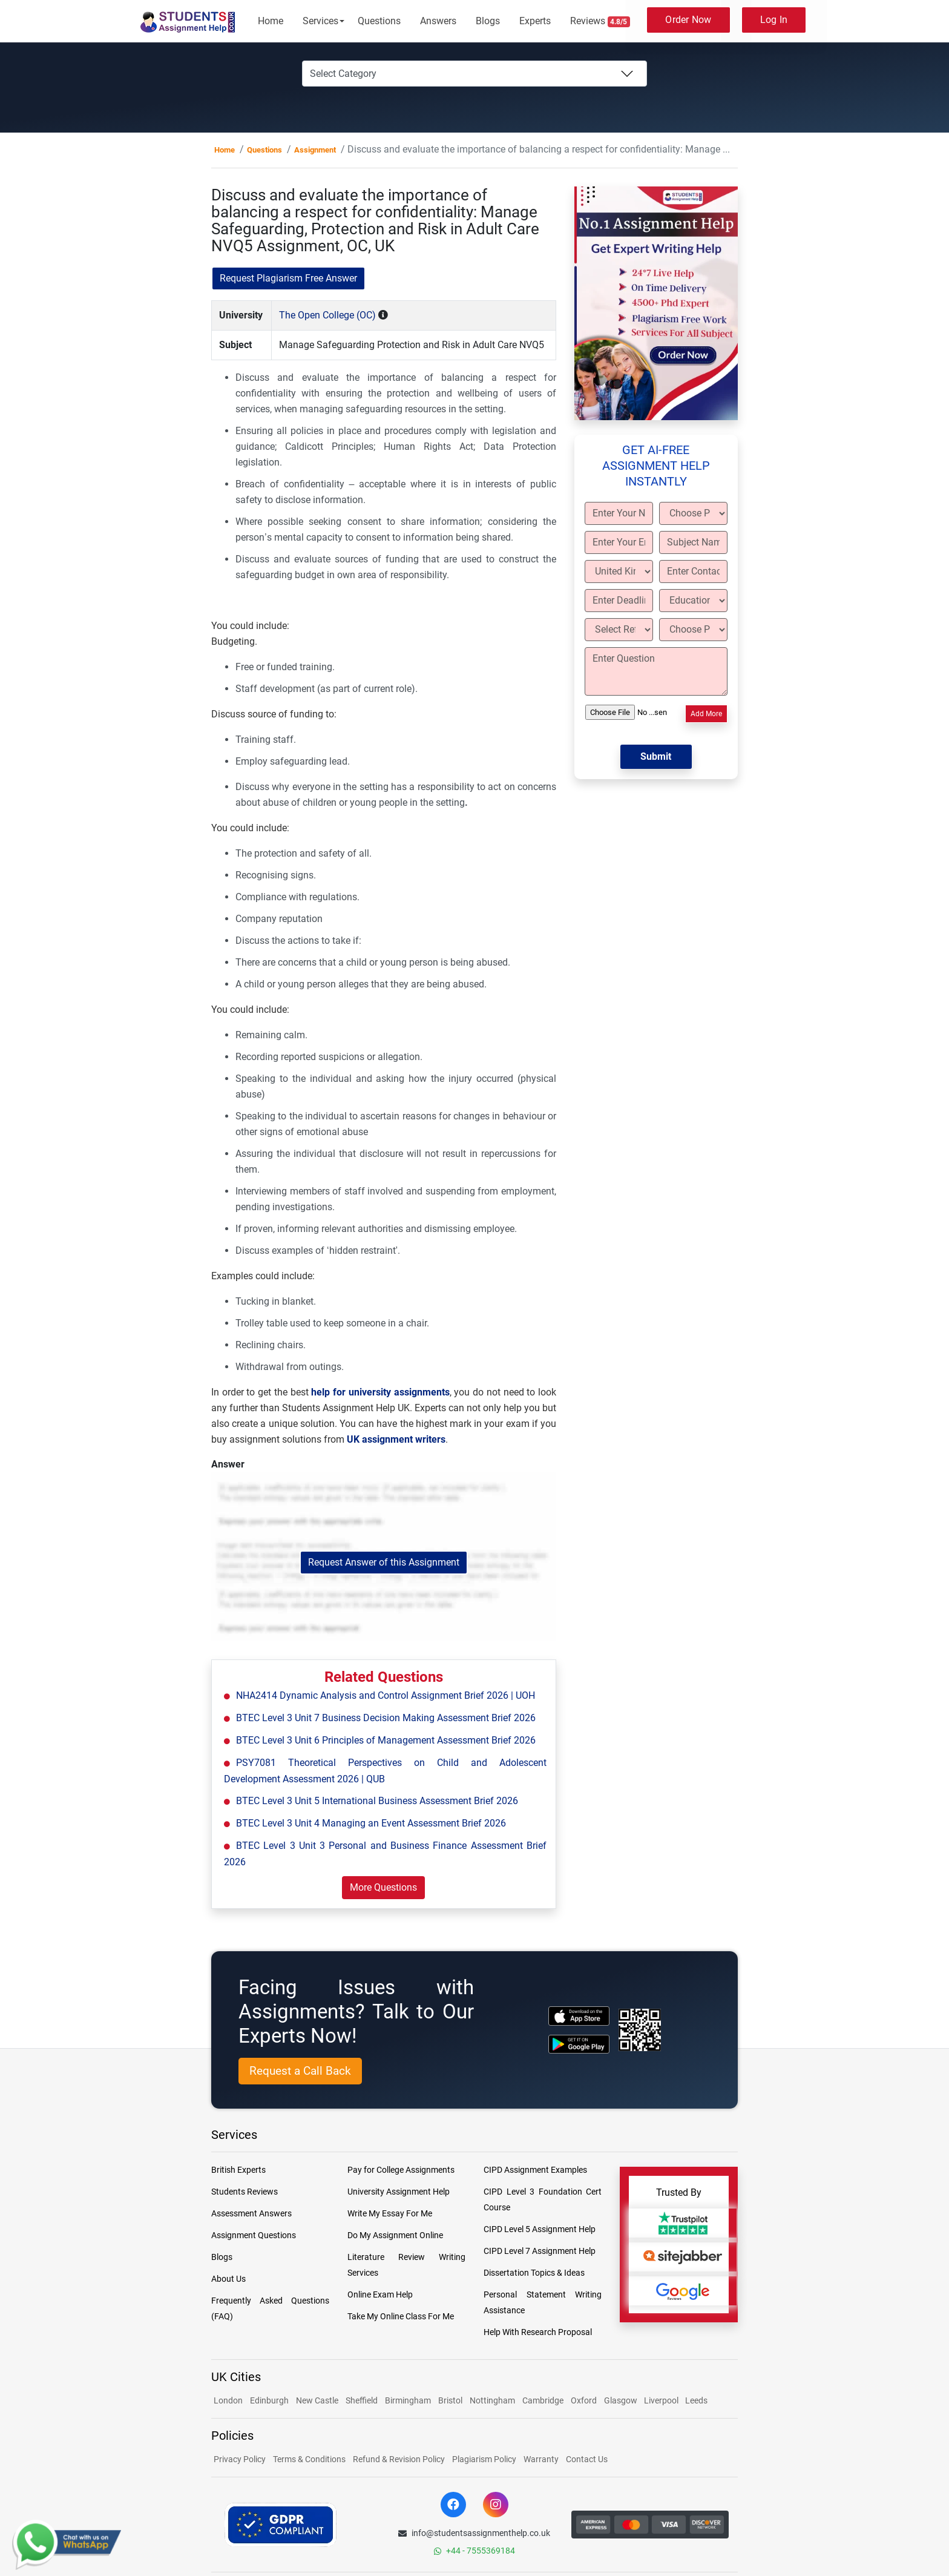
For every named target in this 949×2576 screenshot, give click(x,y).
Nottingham (492, 2400)
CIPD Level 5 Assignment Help (540, 2229)
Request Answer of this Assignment (383, 1562)
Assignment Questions (253, 2235)
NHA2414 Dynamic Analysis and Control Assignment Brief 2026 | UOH (385, 1695)
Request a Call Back (300, 2071)
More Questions (383, 1887)
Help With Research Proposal (538, 2332)
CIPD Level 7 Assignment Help (540, 2251)
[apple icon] (578, 2015)
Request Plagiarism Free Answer (288, 278)
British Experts (238, 2170)
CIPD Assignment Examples (535, 2170)
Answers (438, 21)
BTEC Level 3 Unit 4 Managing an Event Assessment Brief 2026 (371, 1823)
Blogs (488, 21)
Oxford (584, 2400)
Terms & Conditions (309, 2459)
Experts (535, 21)
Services (320, 21)
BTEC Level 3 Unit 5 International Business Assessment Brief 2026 (377, 1801)
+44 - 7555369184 (474, 2550)
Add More (706, 714)
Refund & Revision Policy (399, 2459)
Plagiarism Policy (484, 2459)
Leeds (696, 2400)
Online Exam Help (380, 2294)
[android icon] (578, 2044)
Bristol (450, 2400)
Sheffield (362, 2400)
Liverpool (662, 2400)
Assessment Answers (251, 2213)
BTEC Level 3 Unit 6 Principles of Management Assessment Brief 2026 (386, 1740)
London (228, 2400)
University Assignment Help (398, 2191)
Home (270, 21)
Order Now (688, 19)
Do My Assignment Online (395, 2235)
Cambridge (542, 2400)
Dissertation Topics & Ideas (534, 2273)
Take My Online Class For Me (400, 2316)
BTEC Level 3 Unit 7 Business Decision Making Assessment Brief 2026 (386, 1718)
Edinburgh (269, 2400)
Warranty (541, 2459)
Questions (379, 21)
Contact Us (587, 2459)
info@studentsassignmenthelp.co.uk (474, 2533)
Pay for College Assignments (401, 2170)
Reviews (600, 21)
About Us (228, 2279)
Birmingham (408, 2400)
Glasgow (621, 2400)
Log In (774, 19)
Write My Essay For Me (389, 2213)
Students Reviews (244, 2191)
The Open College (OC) (327, 315)
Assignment (315, 149)
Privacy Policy (240, 2459)
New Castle (317, 2400)
